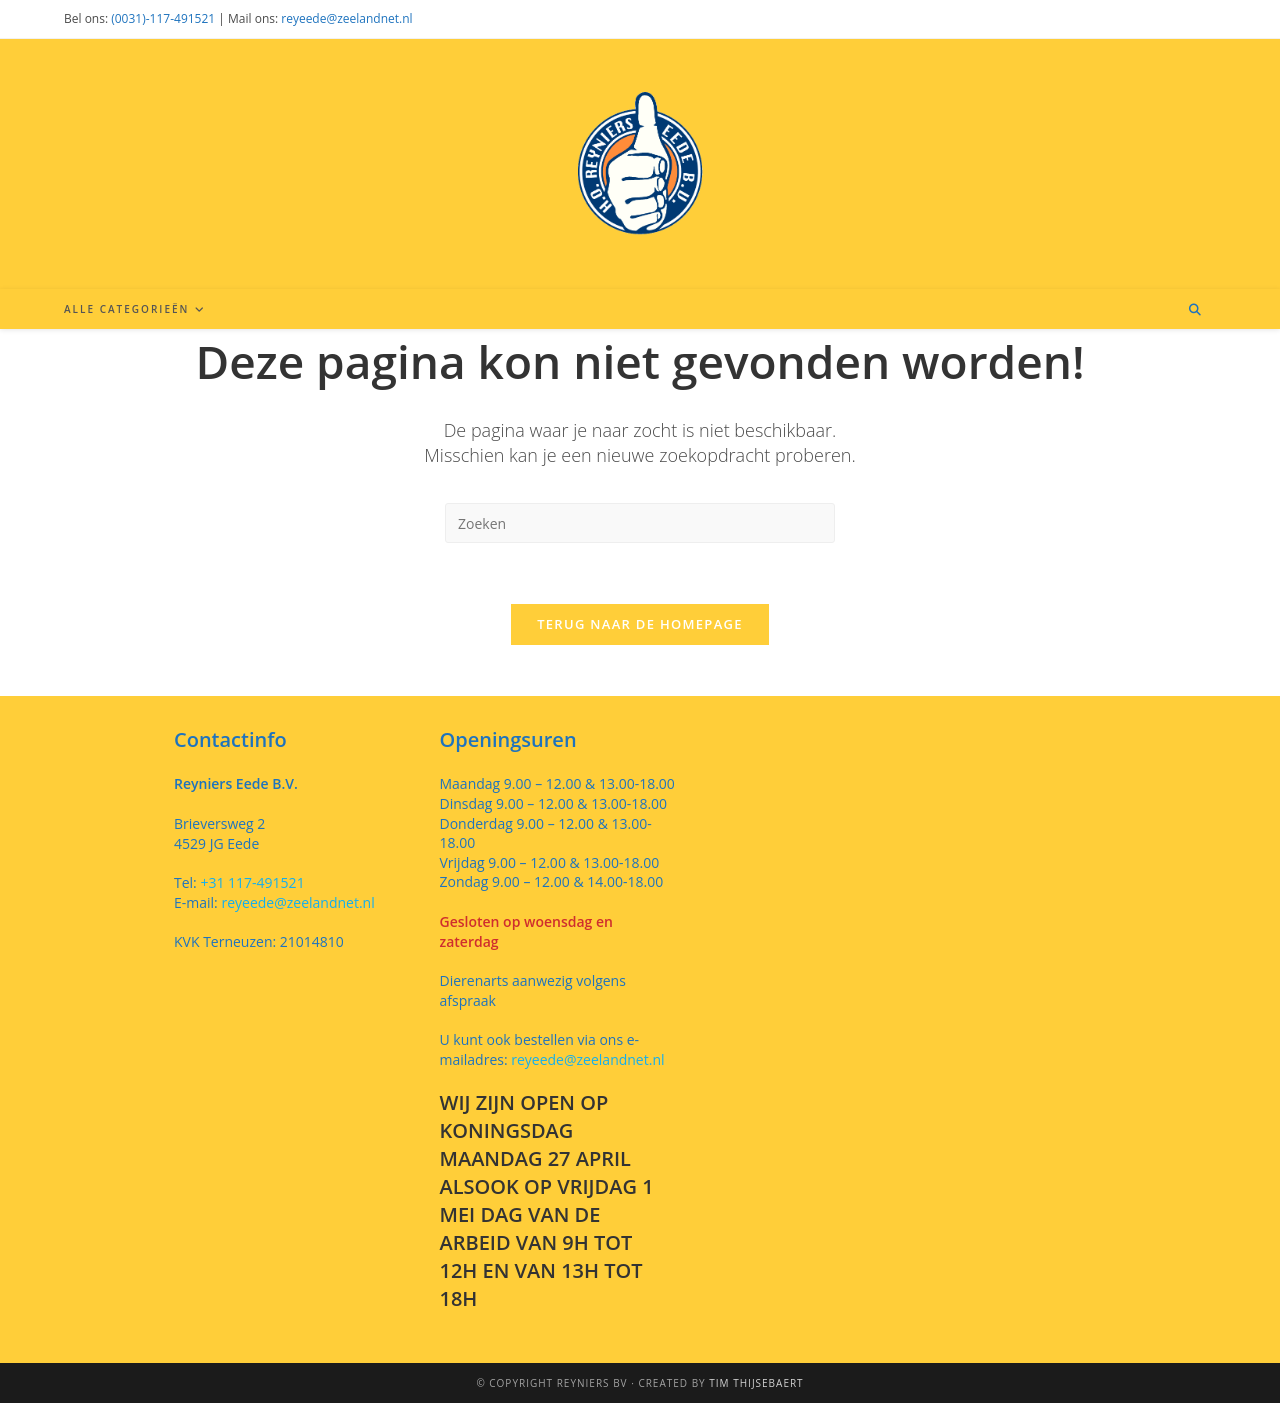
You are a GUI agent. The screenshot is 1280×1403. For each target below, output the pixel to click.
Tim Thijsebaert (756, 1383)
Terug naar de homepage (640, 624)
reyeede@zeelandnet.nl (346, 18)
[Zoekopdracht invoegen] (640, 523)
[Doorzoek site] (1195, 310)
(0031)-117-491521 (163, 18)
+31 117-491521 (251, 882)
